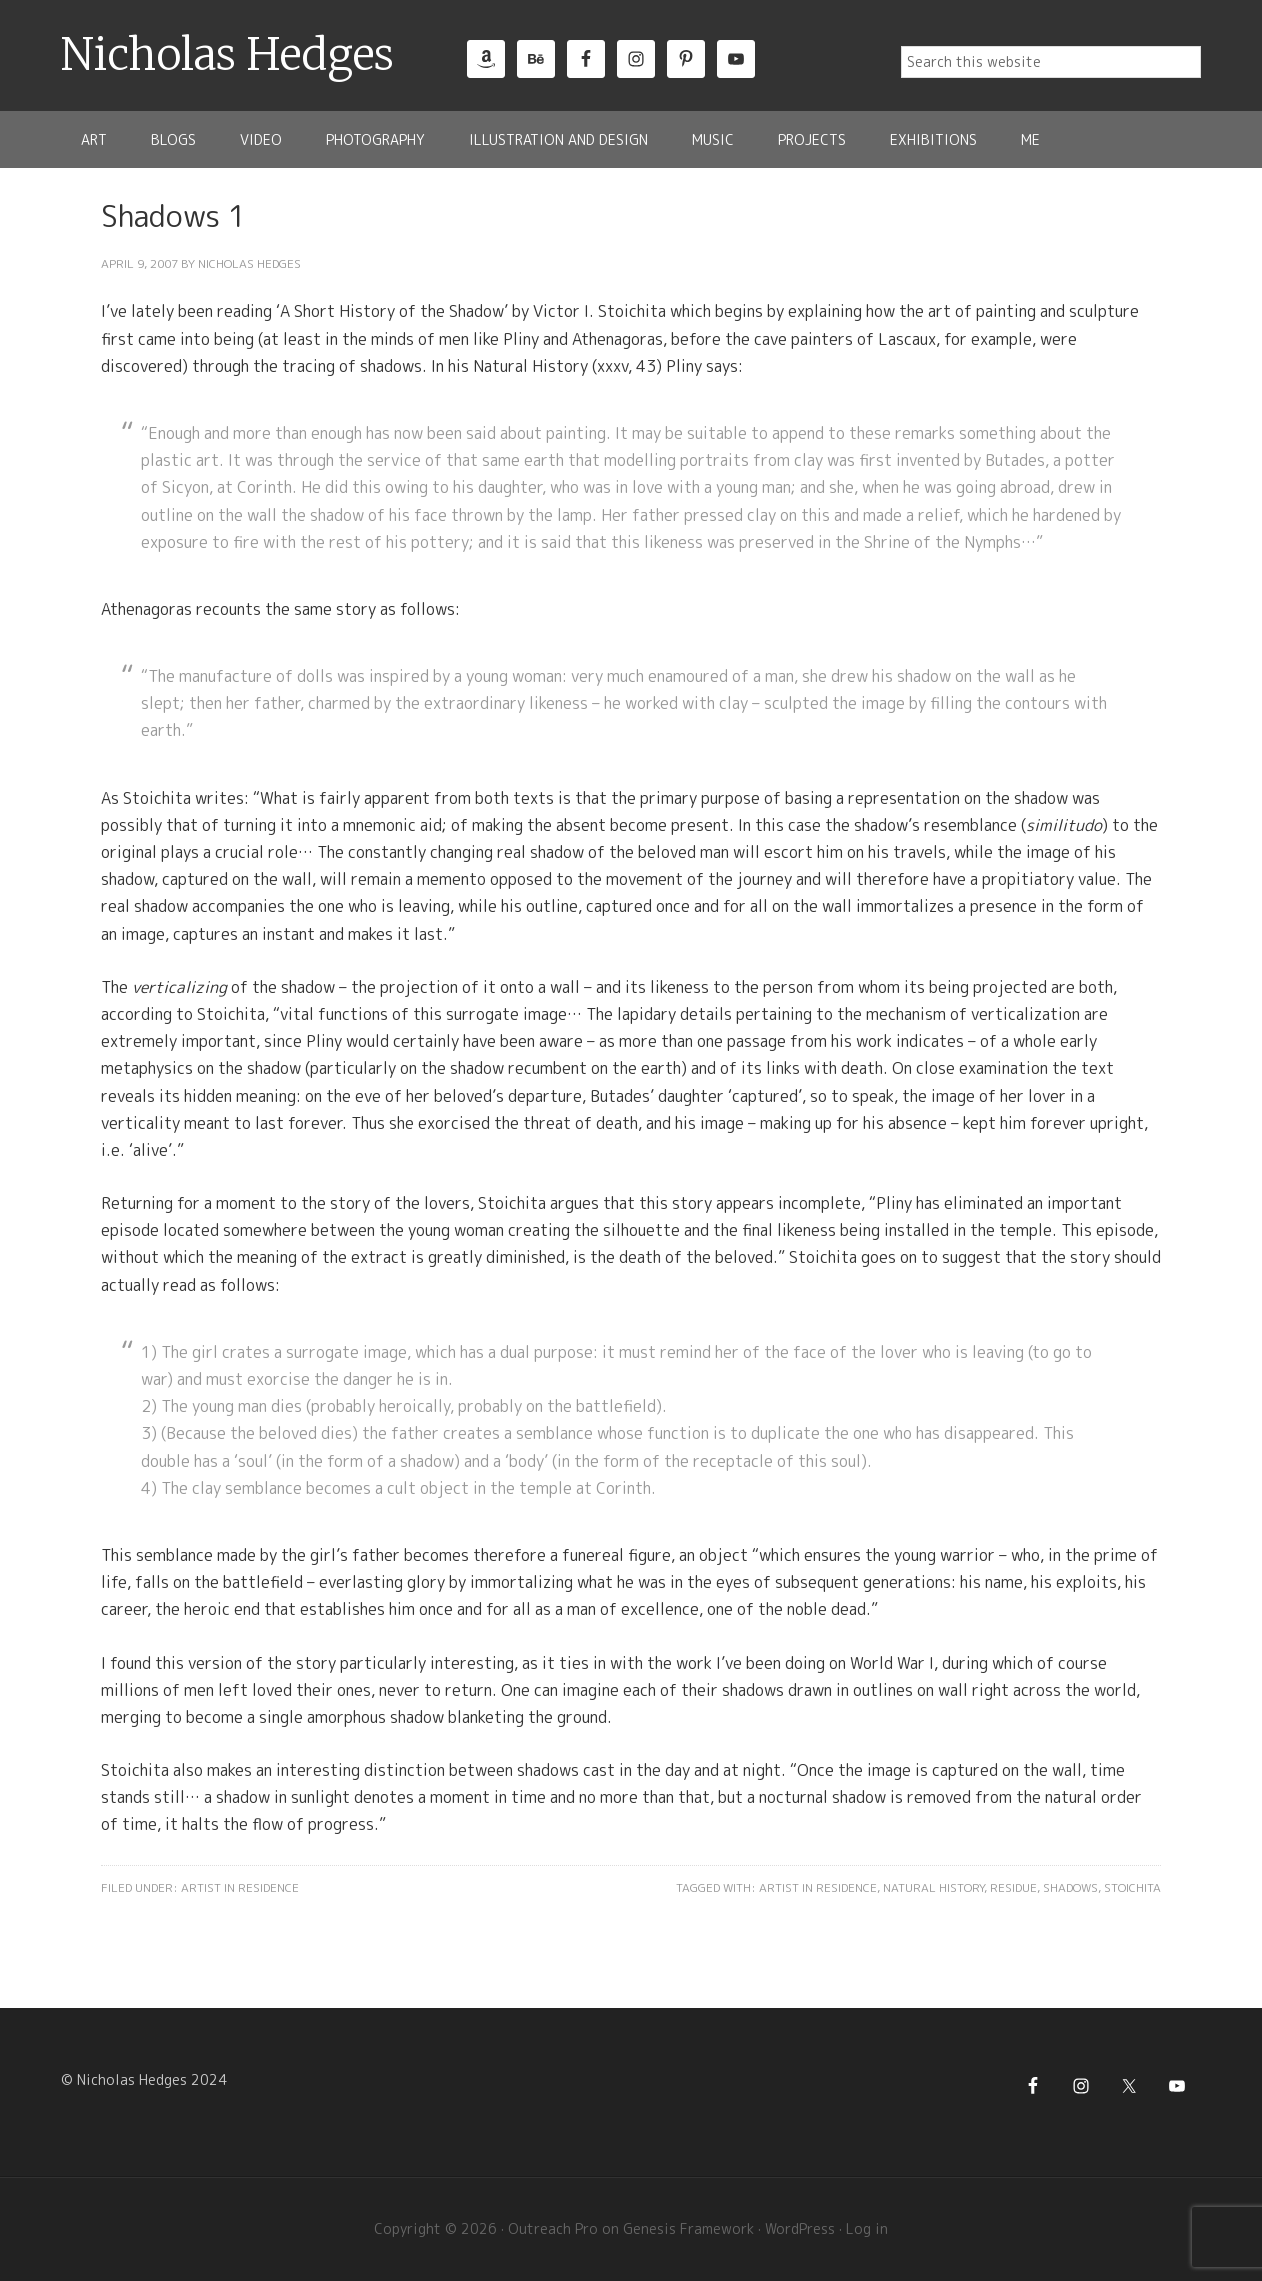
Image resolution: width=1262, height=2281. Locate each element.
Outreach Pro (553, 2228)
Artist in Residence (240, 1887)
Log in (867, 2228)
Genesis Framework (688, 2228)
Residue (1013, 1887)
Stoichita (1132, 1887)
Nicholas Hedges (227, 55)
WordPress (800, 2228)
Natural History (933, 1887)
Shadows (1070, 1887)
